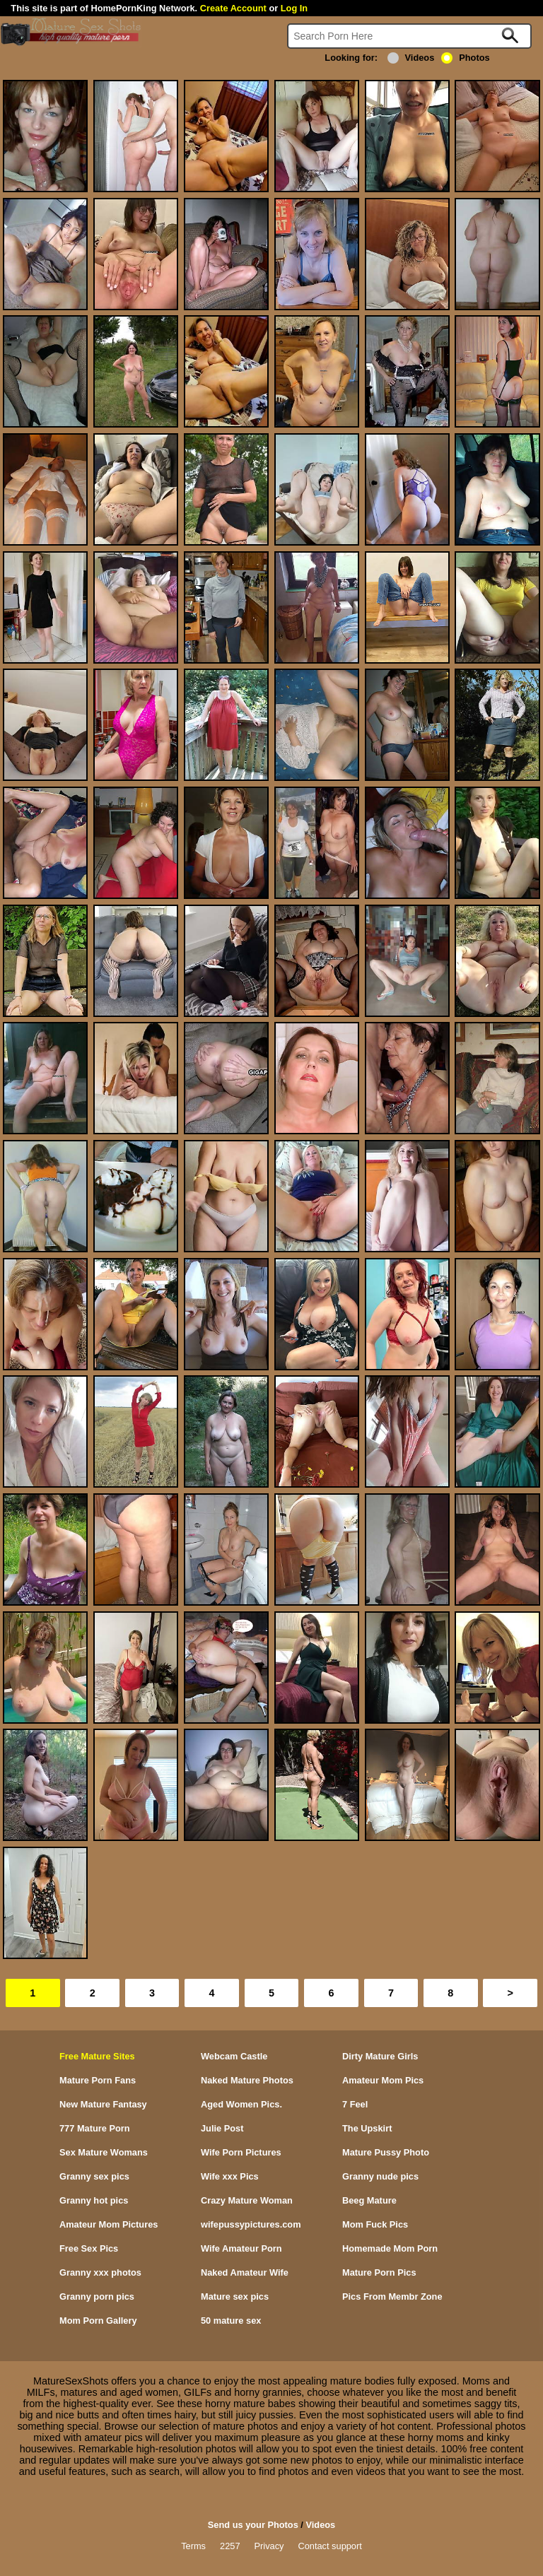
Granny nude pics (380, 2176)
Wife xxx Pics (230, 2176)
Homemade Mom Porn (390, 2248)
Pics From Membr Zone (392, 2296)
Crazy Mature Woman (247, 2200)
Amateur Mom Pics (383, 2080)
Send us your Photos (253, 2524)
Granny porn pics (96, 2296)
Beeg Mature (369, 2200)
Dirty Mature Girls (380, 2056)
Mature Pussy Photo (385, 2152)
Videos (411, 57)
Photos (465, 57)
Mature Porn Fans (97, 2080)
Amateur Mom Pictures (108, 2224)
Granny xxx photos (100, 2272)
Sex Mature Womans (103, 2152)
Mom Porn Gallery (98, 2320)
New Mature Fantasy (103, 2104)
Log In (294, 8)
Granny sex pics (94, 2176)
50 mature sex (231, 2320)
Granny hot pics (93, 2200)
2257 (230, 2546)
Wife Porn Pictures (241, 2152)
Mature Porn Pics (379, 2272)
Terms (193, 2546)
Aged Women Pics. (241, 2104)
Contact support (329, 2546)
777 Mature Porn (94, 2128)
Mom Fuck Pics (375, 2224)
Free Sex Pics (88, 2248)
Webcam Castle (234, 2056)
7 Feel (355, 2104)
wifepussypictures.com (251, 2224)
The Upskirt (367, 2128)
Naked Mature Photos (247, 2080)
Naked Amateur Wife (244, 2272)
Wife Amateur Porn (241, 2248)
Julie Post (222, 2128)
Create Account (233, 8)
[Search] (409, 36)
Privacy (269, 2546)
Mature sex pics (235, 2296)
